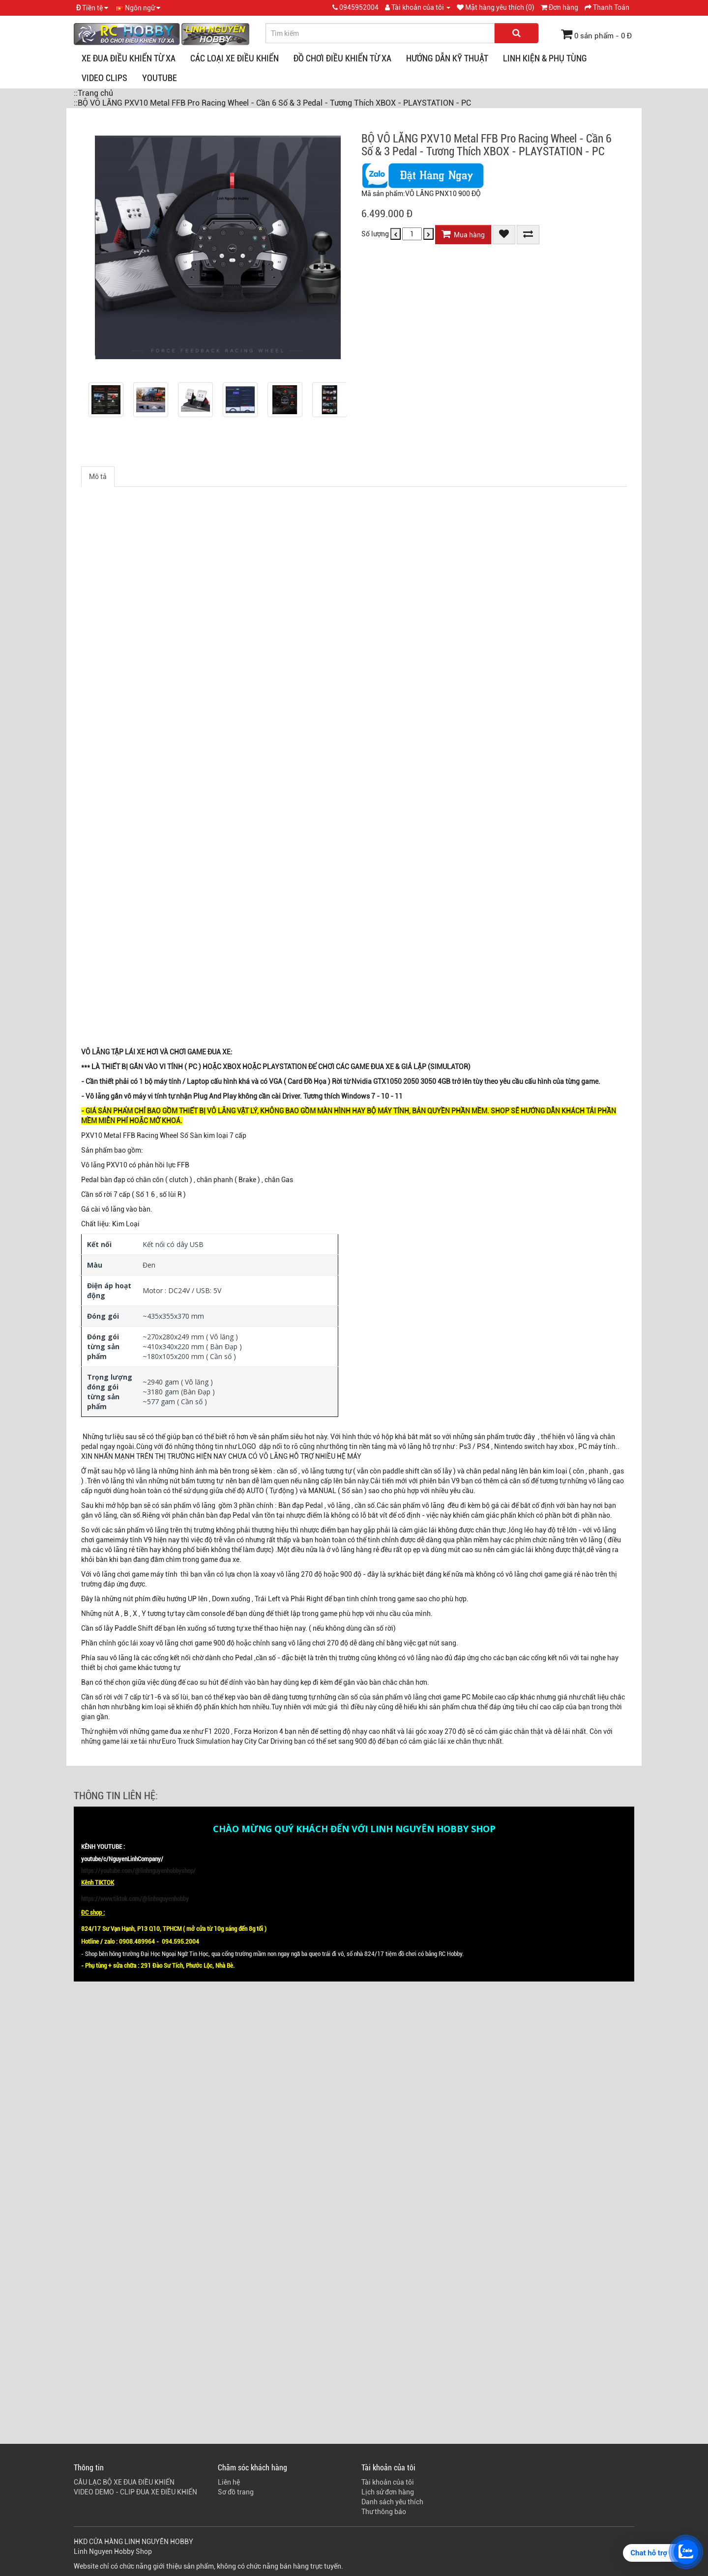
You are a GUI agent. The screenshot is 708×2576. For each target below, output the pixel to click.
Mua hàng (463, 234)
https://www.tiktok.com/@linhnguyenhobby (135, 1898)
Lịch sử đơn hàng (387, 2492)
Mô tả (98, 477)
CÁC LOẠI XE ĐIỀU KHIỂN (234, 58)
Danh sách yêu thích (392, 2502)
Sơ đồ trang (236, 2492)
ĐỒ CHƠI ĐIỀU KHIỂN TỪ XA (342, 58)
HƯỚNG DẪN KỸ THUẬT (447, 58)
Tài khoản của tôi (387, 2482)
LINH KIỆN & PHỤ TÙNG (545, 58)
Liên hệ (229, 2482)
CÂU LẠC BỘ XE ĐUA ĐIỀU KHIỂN (124, 2482)
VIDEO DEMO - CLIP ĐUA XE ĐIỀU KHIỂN (135, 2492)
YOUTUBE (159, 78)
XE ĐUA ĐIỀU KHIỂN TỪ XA (129, 58)
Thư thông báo (383, 2512)
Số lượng (375, 234)
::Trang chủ (93, 93)
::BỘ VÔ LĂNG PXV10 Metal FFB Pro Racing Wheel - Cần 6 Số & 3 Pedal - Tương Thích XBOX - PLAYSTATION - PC (272, 103)
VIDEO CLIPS (104, 78)
